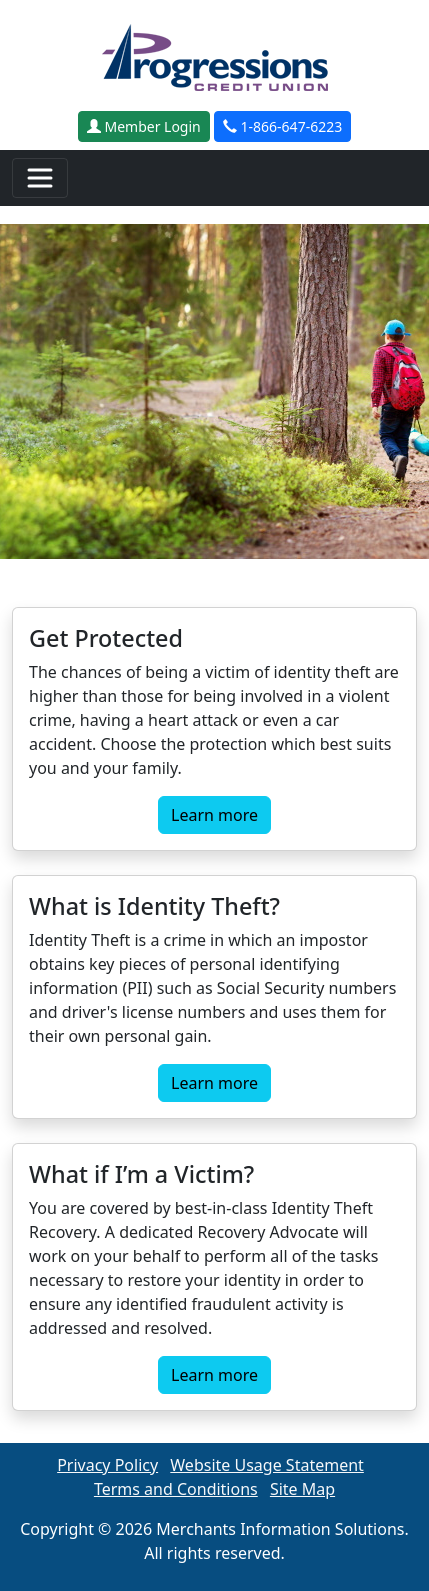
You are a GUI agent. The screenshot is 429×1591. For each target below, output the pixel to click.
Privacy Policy (107, 1465)
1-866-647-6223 (282, 126)
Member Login (144, 126)
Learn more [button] (214, 815)
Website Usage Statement (267, 1465)
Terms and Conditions (176, 1489)
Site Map (302, 1489)
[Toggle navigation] (40, 178)
